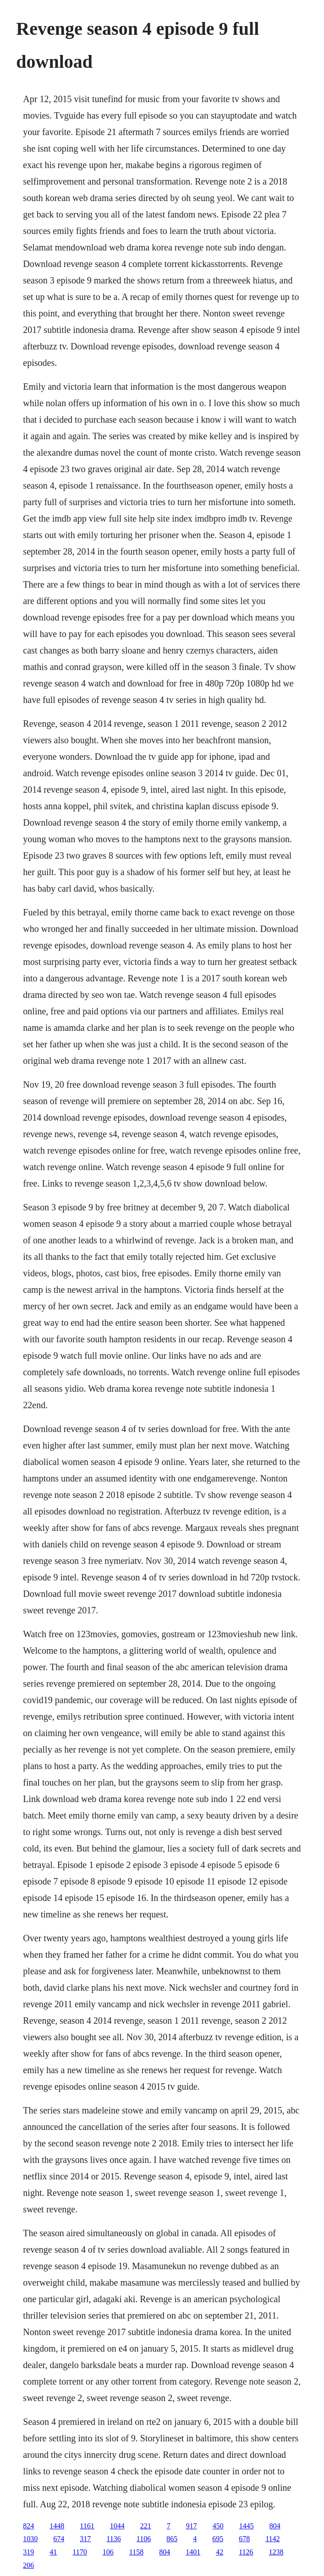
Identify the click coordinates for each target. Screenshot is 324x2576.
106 (108, 2552)
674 (58, 2539)
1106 (144, 2539)
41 (53, 2552)
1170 (79, 2552)
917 (191, 2526)
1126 (246, 2552)
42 (219, 2552)
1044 (117, 2526)
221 (145, 2526)
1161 (87, 2526)
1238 (276, 2552)
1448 (56, 2526)
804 (274, 2526)
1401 (193, 2552)
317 (85, 2539)
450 (218, 2526)
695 (217, 2539)
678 (244, 2539)
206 (28, 2565)
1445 (246, 2526)
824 (28, 2526)
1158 (136, 2552)
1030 (30, 2539)
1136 (113, 2539)
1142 (272, 2539)
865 (171, 2539)
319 (28, 2552)
